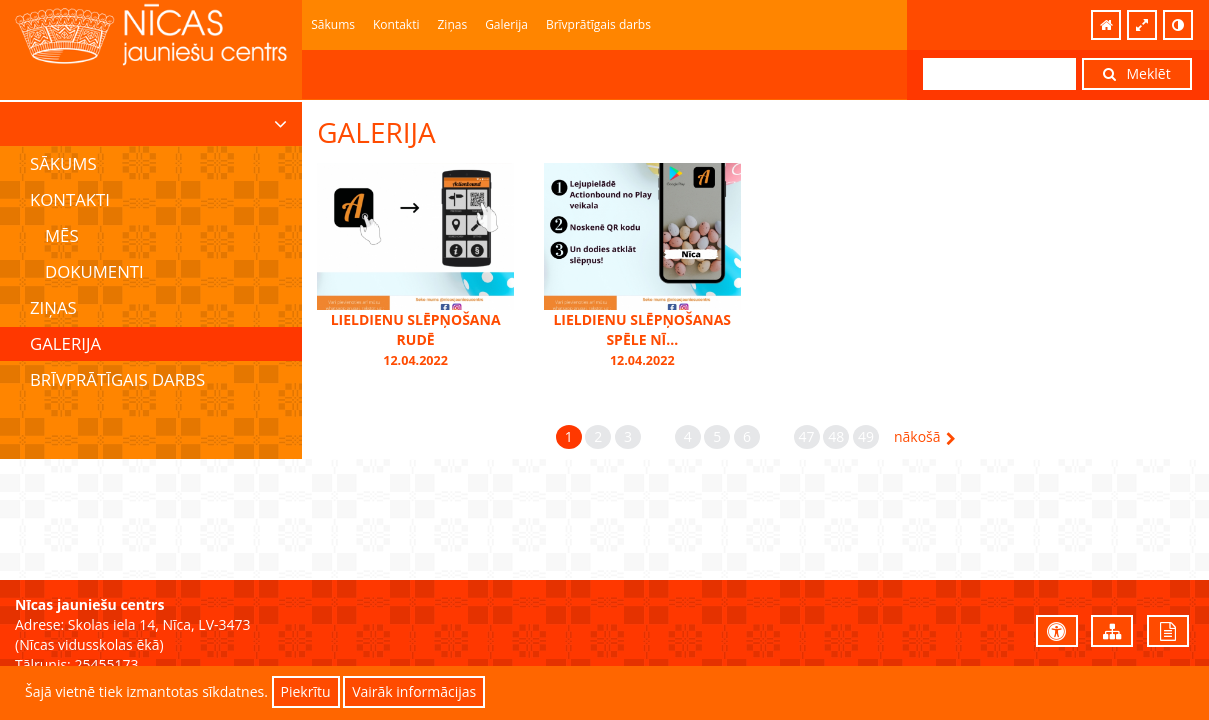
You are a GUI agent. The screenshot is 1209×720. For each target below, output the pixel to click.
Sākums (333, 24)
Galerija (506, 24)
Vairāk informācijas (414, 691)
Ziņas (452, 24)
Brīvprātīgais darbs (598, 24)
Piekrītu (306, 691)
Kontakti (396, 24)
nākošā (925, 436)
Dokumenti (94, 271)
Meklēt (1137, 73)
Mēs (62, 235)
